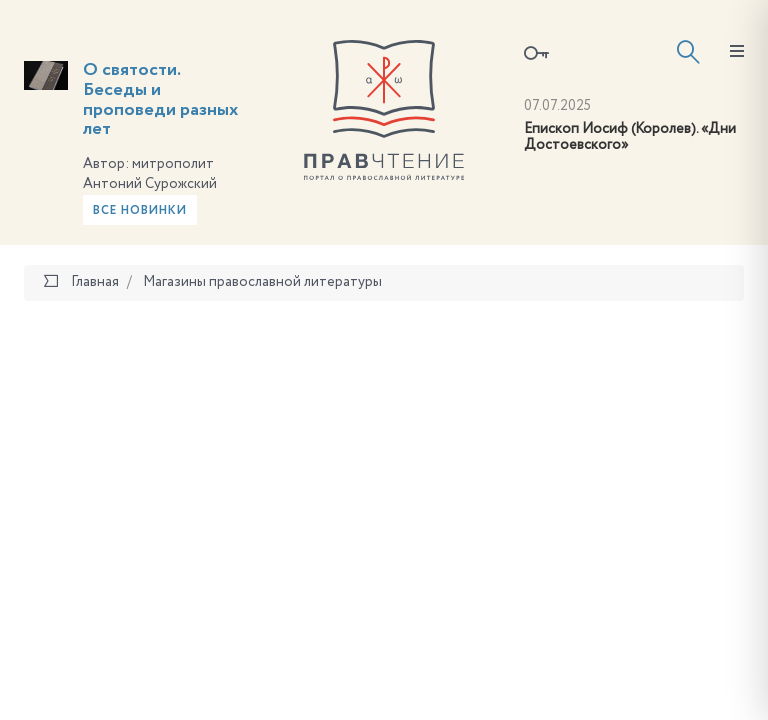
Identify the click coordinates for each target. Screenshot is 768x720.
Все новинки (140, 211)
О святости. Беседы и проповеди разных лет (160, 99)
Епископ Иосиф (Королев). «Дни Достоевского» (630, 137)
